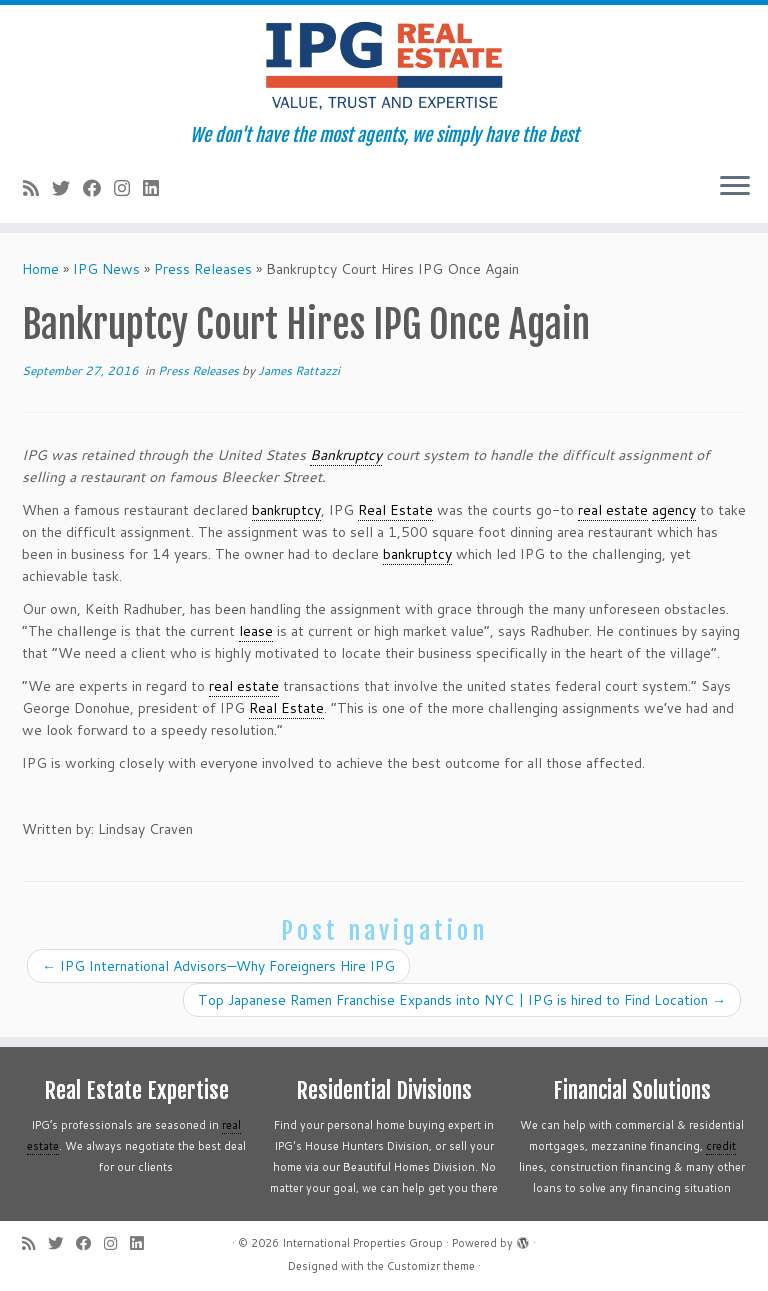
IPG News (106, 269)
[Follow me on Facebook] (98, 188)
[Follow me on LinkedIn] (157, 188)
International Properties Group (362, 1243)
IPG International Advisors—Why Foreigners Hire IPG (218, 966)
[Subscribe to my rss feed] (37, 188)
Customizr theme (431, 1266)
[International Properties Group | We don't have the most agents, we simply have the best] (384, 65)
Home (40, 269)
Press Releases (203, 269)
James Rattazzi (299, 370)
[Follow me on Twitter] (67, 188)
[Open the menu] (735, 187)
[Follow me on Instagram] (128, 188)
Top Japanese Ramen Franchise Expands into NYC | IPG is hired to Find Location (462, 1000)
